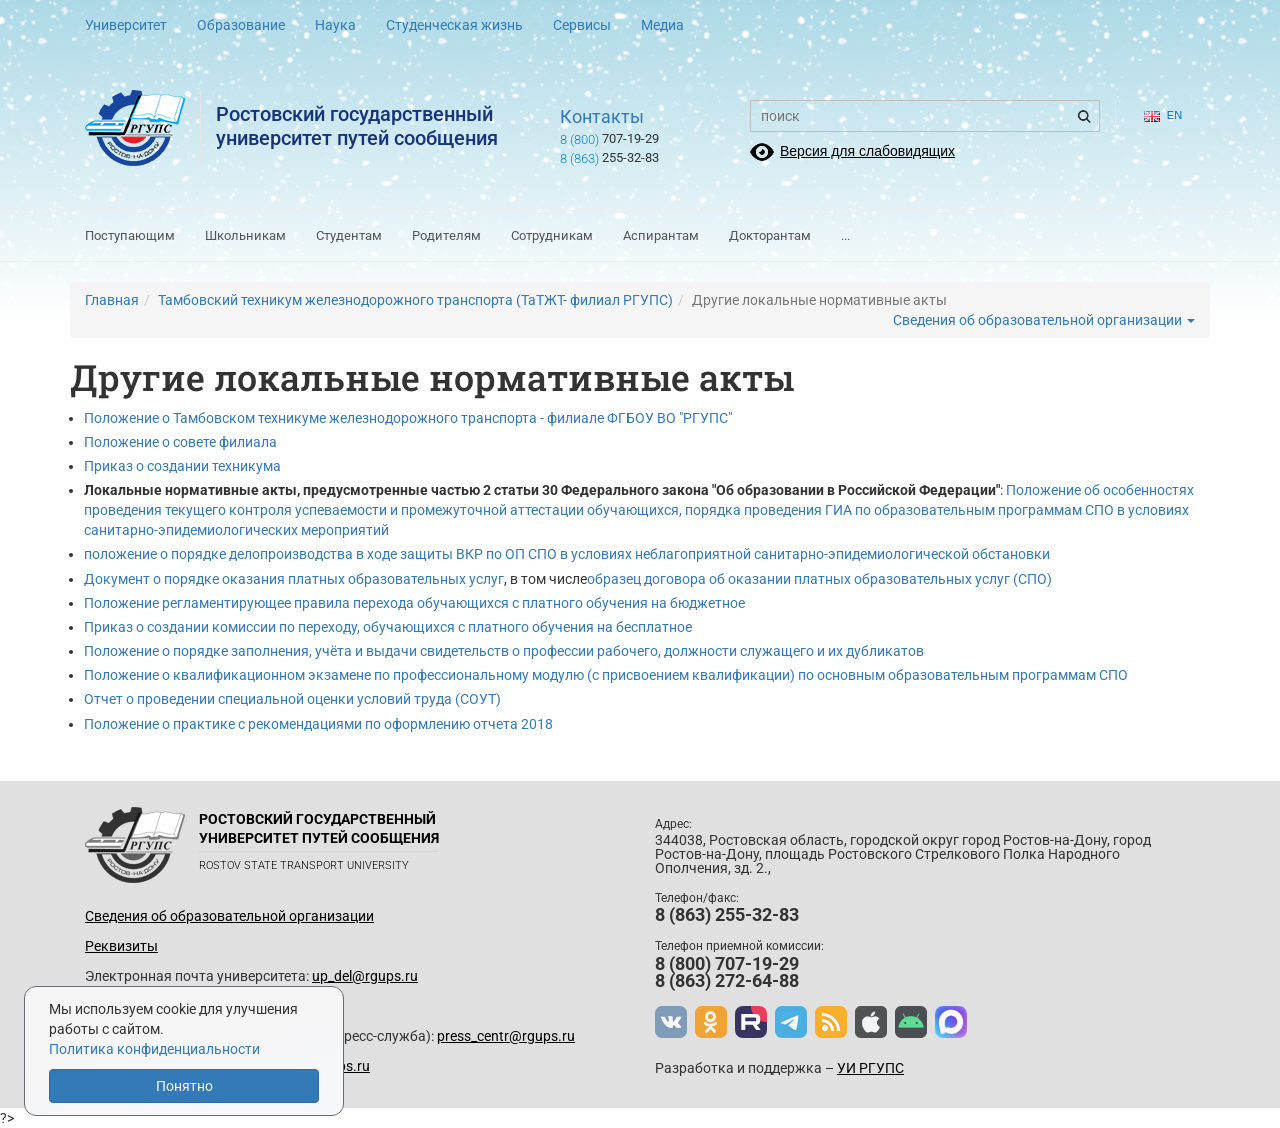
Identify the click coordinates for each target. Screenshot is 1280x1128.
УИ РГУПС (870, 1068)
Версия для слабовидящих (867, 151)
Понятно (184, 1086)
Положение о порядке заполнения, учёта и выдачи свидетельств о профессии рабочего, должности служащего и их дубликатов (504, 651)
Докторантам (770, 235)
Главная (112, 300)
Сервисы (582, 25)
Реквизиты (121, 946)
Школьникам (245, 235)
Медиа (662, 25)
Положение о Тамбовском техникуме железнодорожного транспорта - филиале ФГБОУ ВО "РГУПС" (408, 418)
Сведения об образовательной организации (1044, 320)
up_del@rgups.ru (365, 976)
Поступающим (130, 235)
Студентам (349, 235)
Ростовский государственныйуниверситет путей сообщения (357, 126)
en (1163, 115)
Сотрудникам (552, 235)
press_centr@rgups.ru (506, 1036)
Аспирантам (661, 235)
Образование (241, 25)
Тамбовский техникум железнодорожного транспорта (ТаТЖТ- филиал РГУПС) (415, 300)
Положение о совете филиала (180, 442)
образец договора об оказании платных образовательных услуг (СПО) (819, 579)
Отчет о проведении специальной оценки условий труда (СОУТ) (292, 699)
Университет (126, 25)
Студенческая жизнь (454, 25)
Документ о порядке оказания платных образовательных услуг (294, 579)
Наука (335, 25)
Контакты (602, 117)
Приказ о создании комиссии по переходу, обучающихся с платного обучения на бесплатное (388, 627)
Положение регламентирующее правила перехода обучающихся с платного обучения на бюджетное (414, 603)
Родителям (446, 235)
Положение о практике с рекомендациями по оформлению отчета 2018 (318, 724)
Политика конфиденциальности (154, 1049)
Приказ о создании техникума (182, 466)
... (845, 235)
